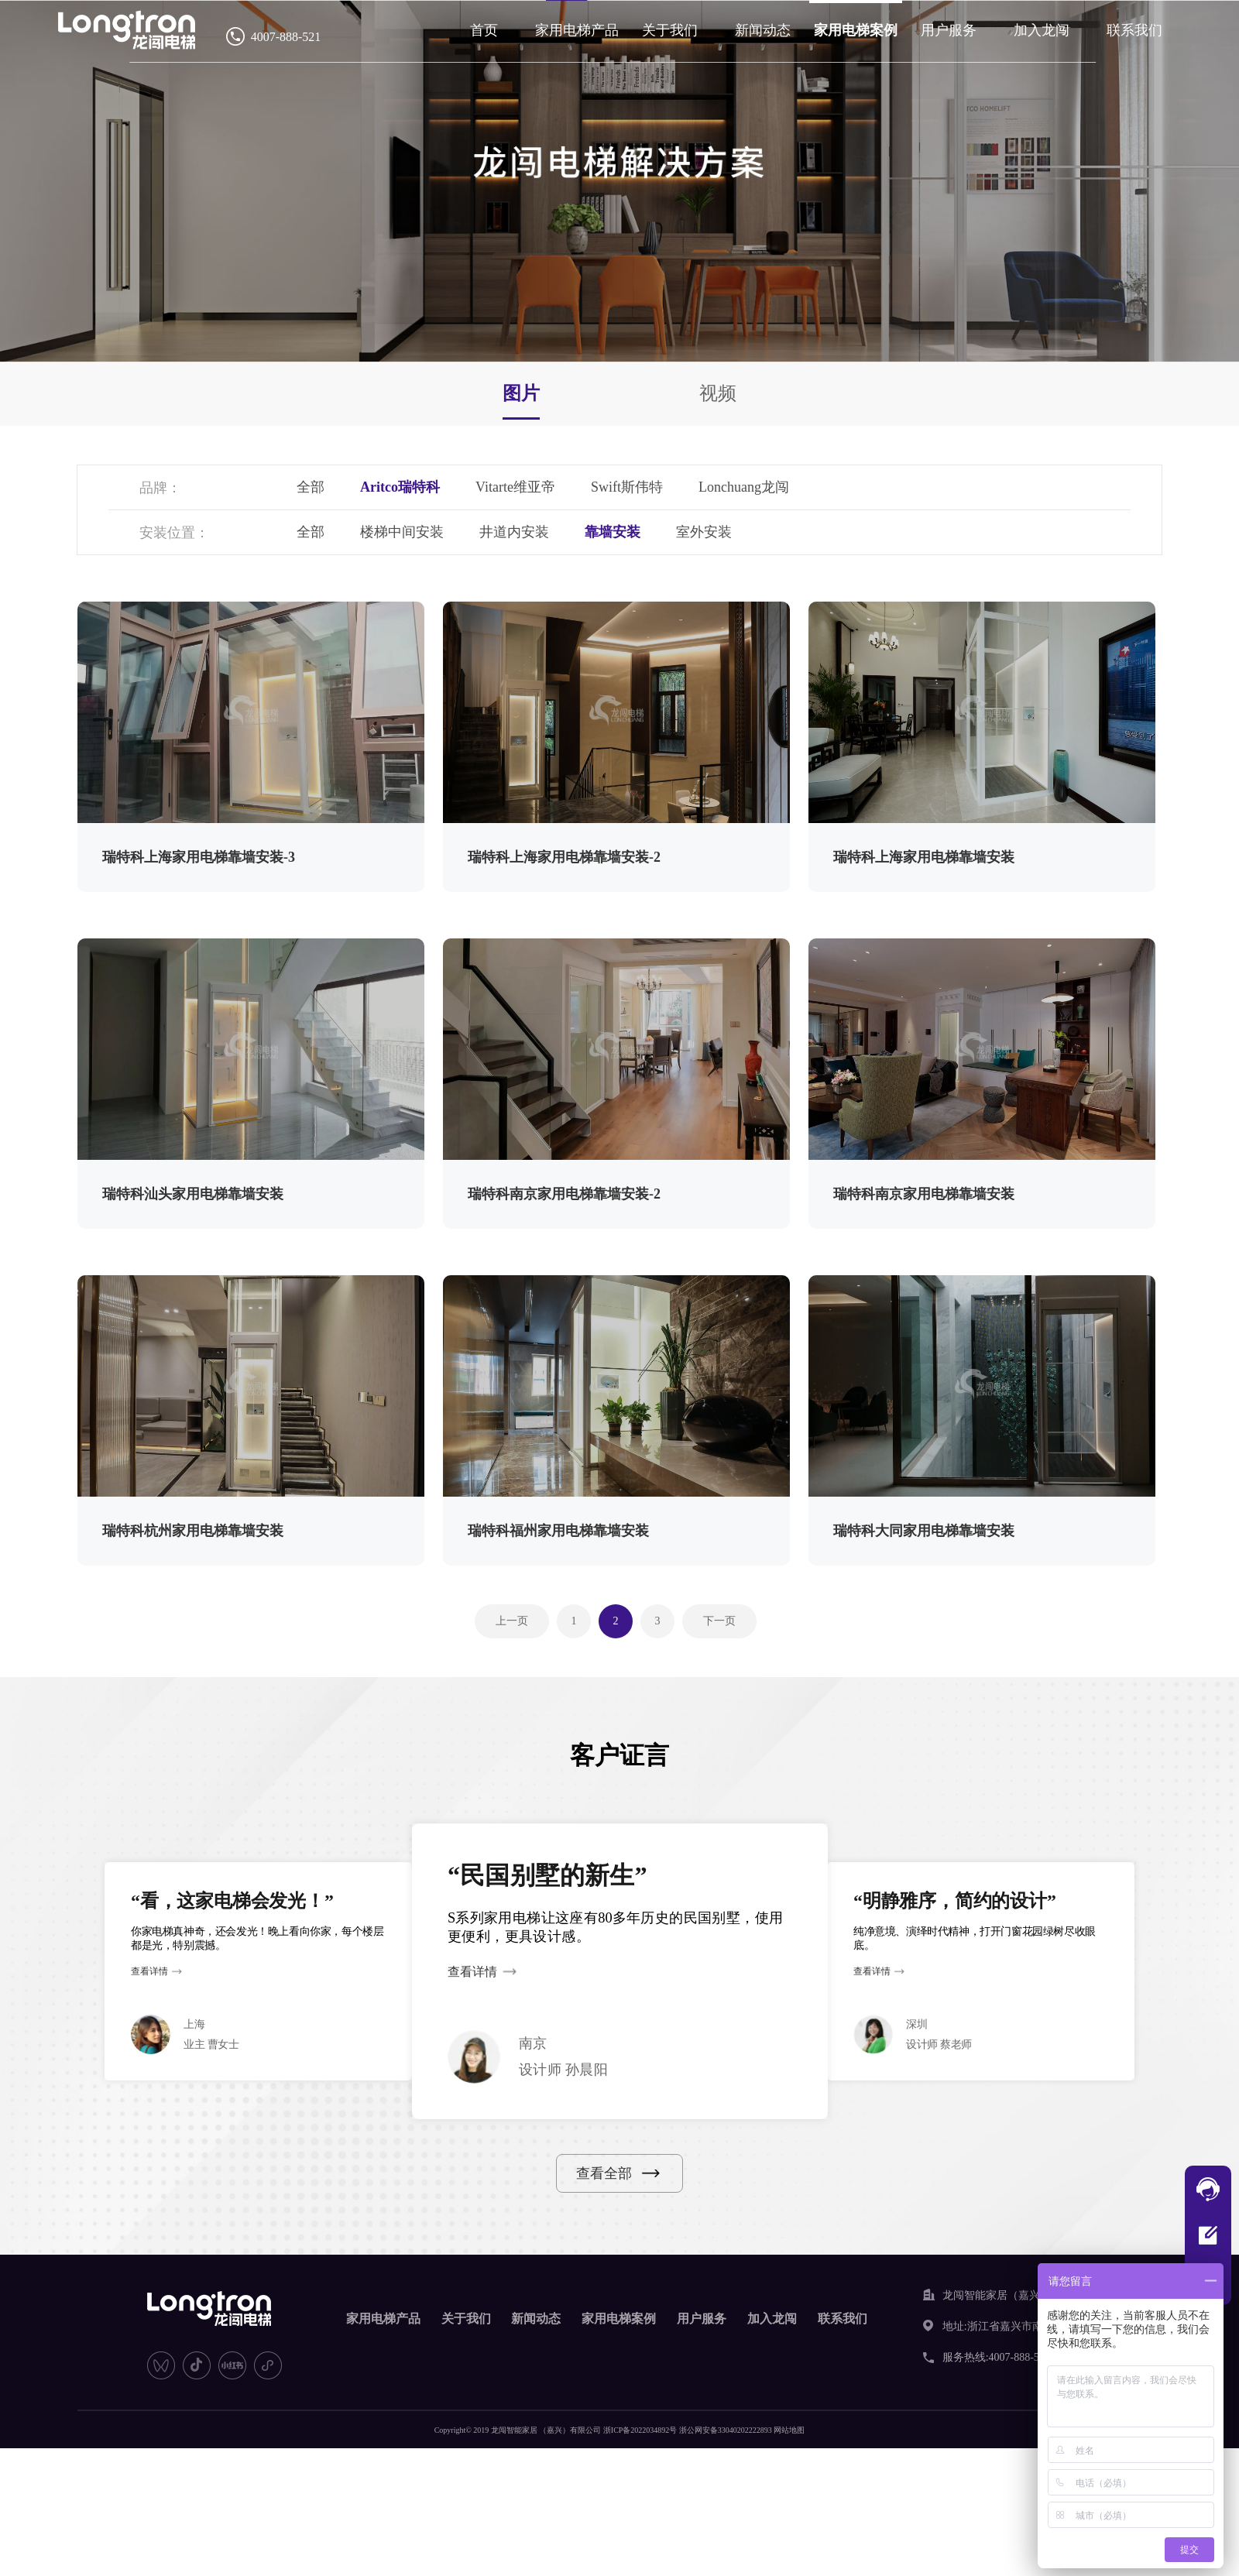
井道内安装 (514, 532)
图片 (521, 393)
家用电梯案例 (856, 30)
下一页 (719, 1621)
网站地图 (789, 2430)
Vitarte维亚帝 (515, 487)
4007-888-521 (286, 36)
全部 (310, 487)
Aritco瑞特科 (400, 487)
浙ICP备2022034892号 (640, 2430)
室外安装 (704, 532)
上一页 (512, 1621)
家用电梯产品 (577, 30)
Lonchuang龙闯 (743, 487)
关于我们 (670, 30)
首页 (484, 30)
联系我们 (1134, 30)
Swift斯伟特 (627, 487)
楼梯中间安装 (402, 532)
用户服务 (948, 30)
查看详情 (149, 1972)
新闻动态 (763, 30)
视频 (717, 393)
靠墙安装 (612, 532)
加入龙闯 (1041, 30)
